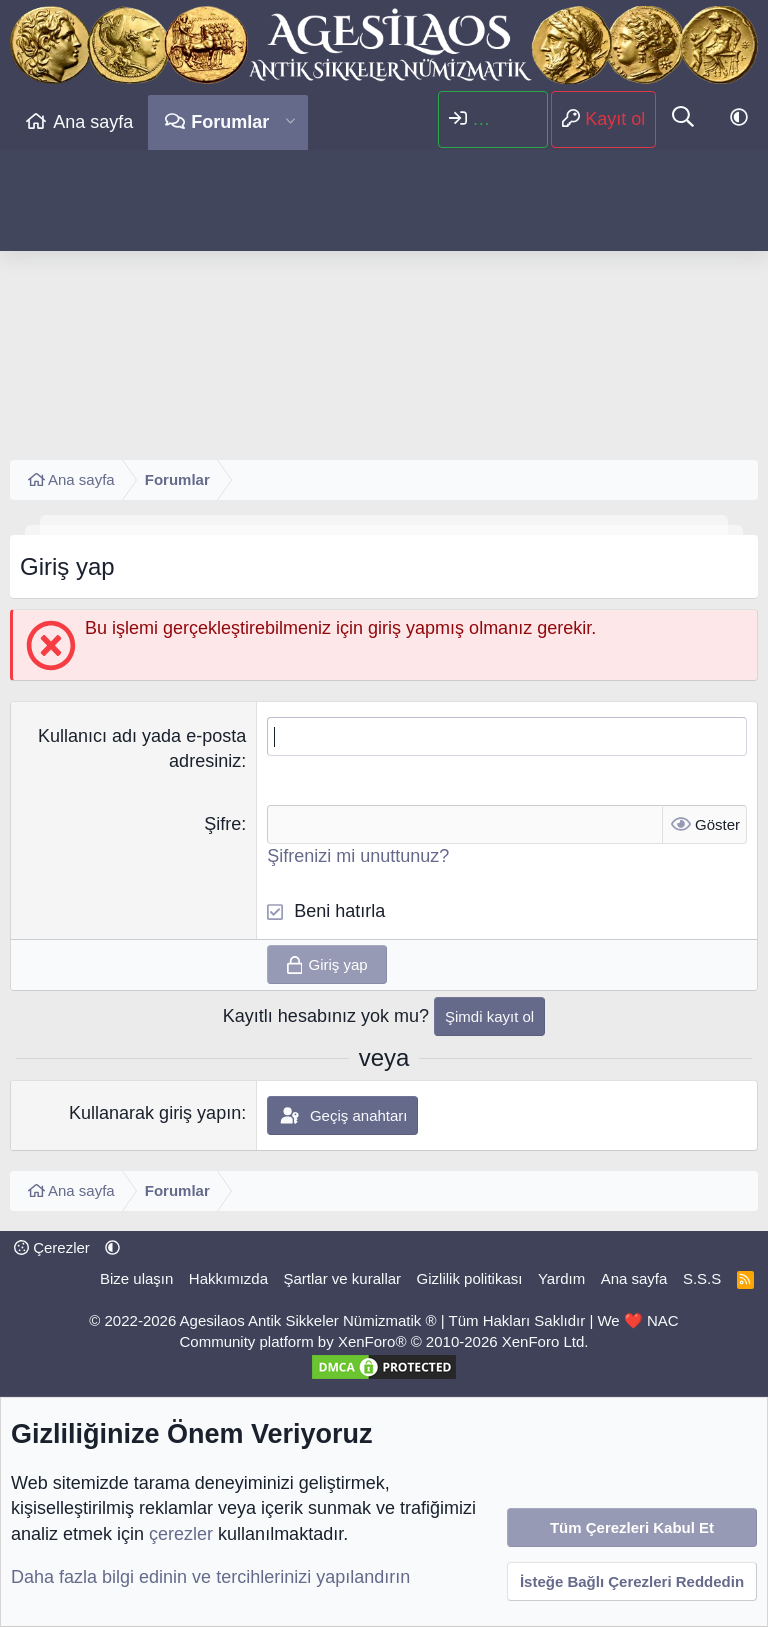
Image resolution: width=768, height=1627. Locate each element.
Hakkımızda (228, 1278)
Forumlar (230, 122)
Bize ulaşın (136, 1278)
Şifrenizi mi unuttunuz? (358, 856)
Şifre (222, 824)
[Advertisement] (384, 300)
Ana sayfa (93, 122)
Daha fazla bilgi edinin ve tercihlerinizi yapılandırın (210, 1577)
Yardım (561, 1278)
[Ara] (683, 119)
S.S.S (702, 1278)
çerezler (181, 1534)
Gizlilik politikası (470, 1278)
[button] (290, 122)
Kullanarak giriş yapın (155, 1113)
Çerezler (52, 1247)
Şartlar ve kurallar (343, 1278)
